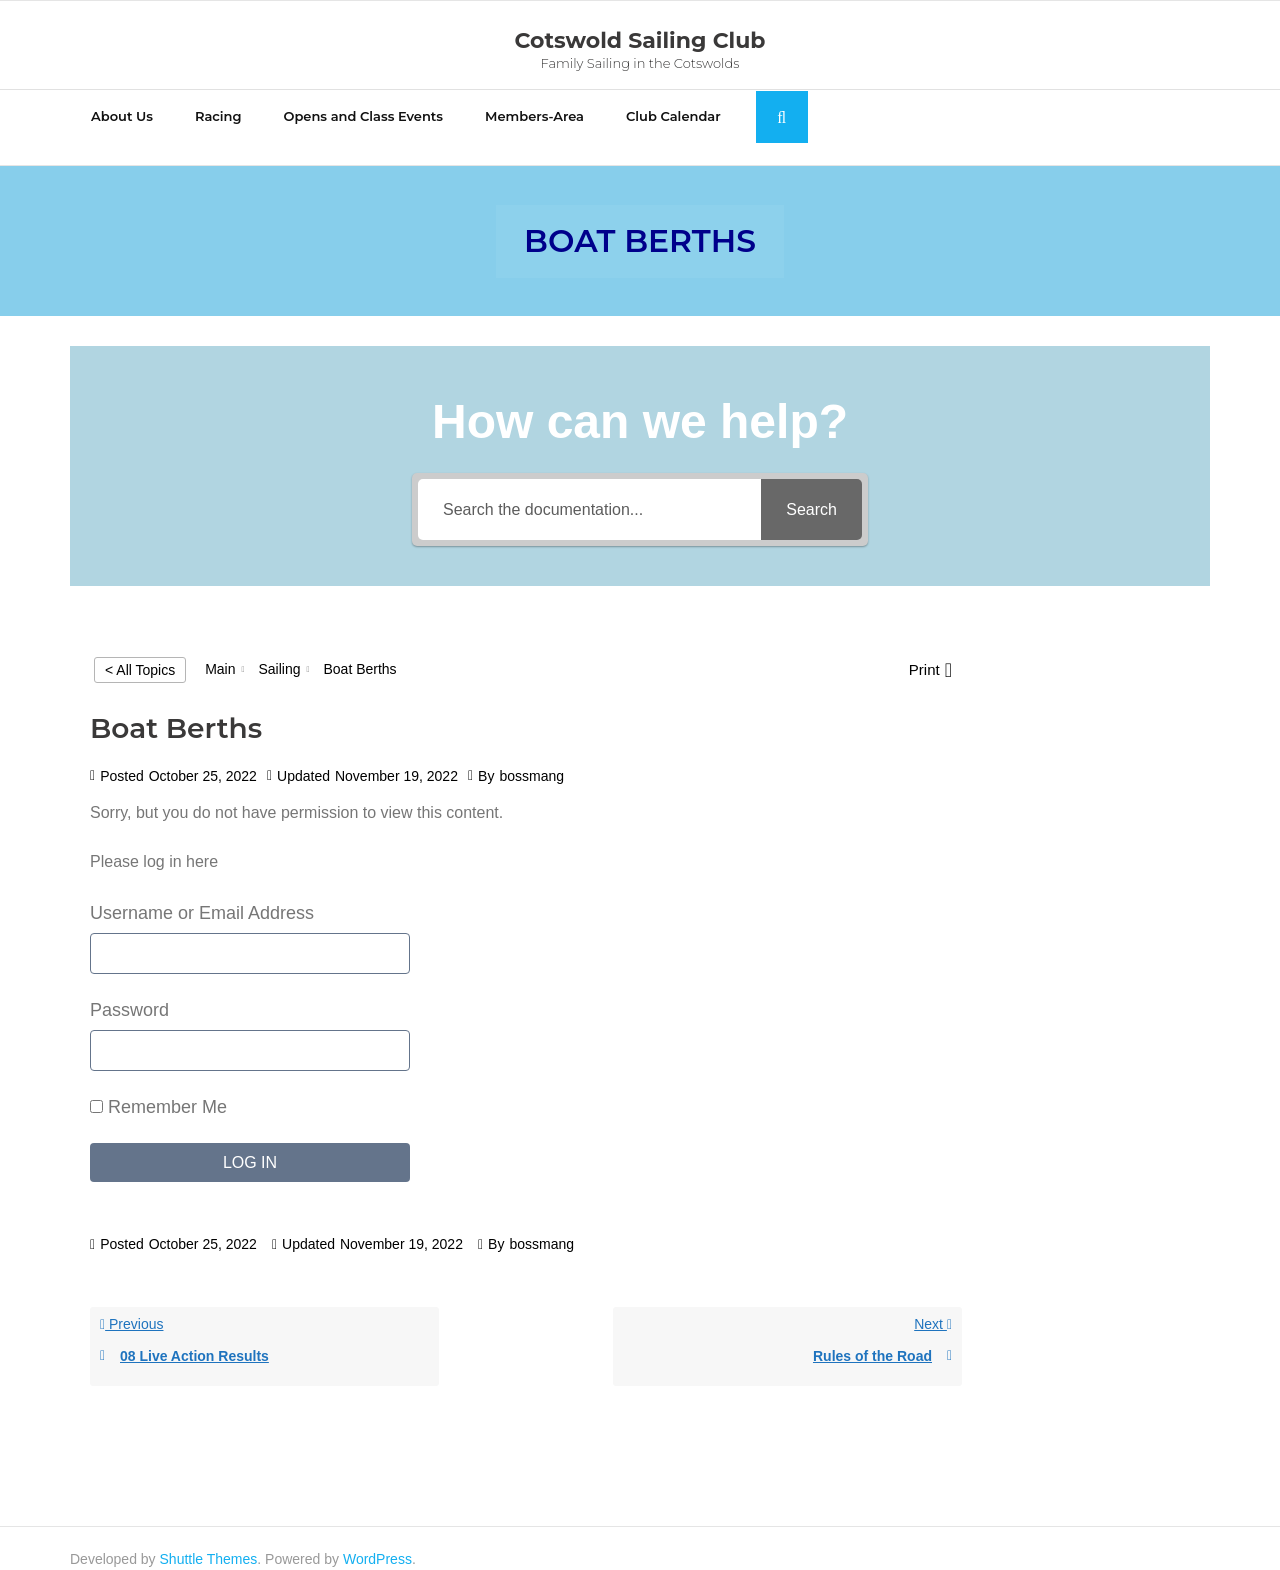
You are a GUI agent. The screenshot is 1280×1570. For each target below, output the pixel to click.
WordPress (377, 1537)
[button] (930, 648)
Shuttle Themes (209, 1537)
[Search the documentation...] (589, 488)
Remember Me (158, 1085)
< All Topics (140, 648)
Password (129, 988)
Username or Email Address (202, 891)
